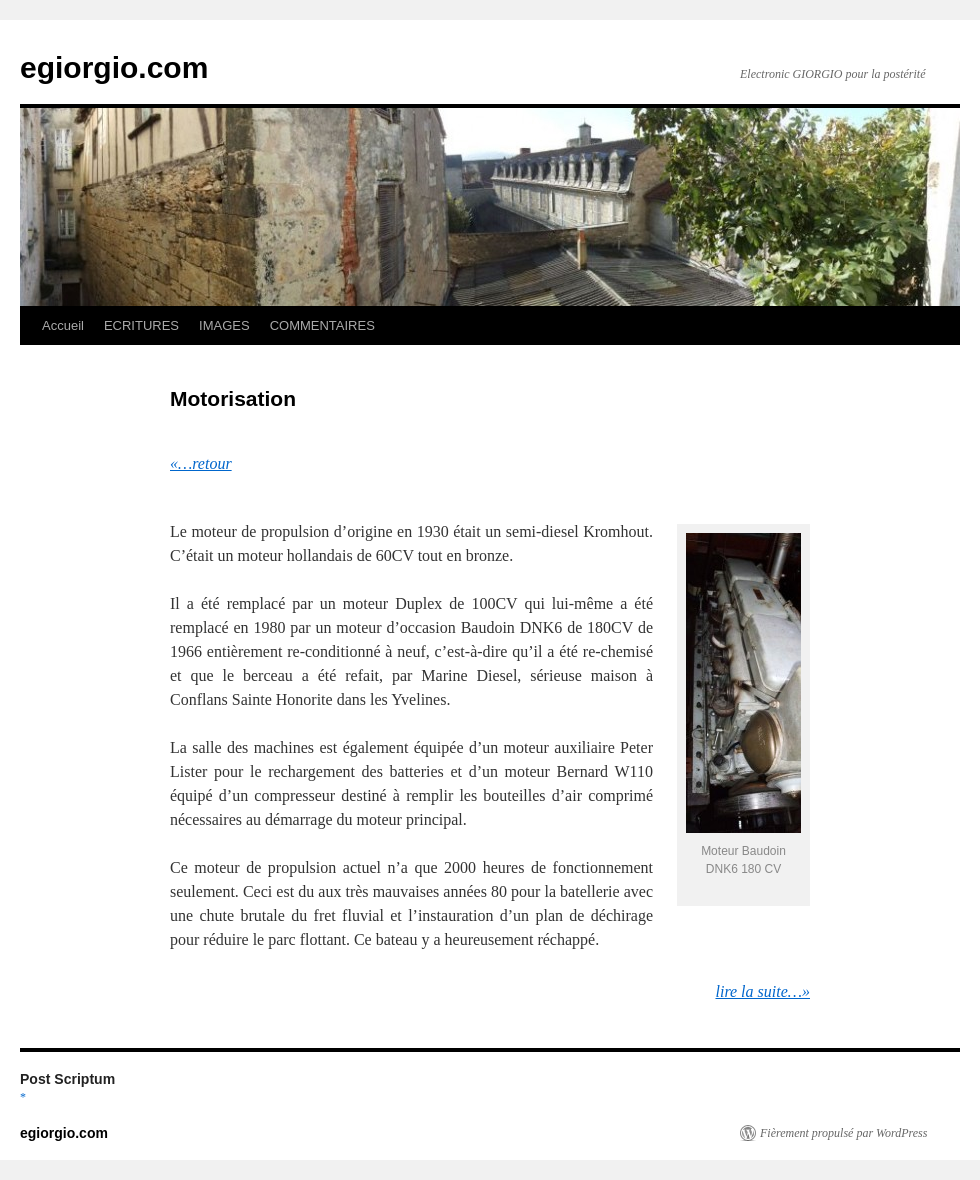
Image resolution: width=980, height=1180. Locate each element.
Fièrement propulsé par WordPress (843, 1133)
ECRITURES (141, 325)
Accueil (63, 325)
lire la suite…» (762, 991)
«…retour (201, 463)
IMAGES (224, 325)
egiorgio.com (114, 67)
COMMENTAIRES (322, 325)
